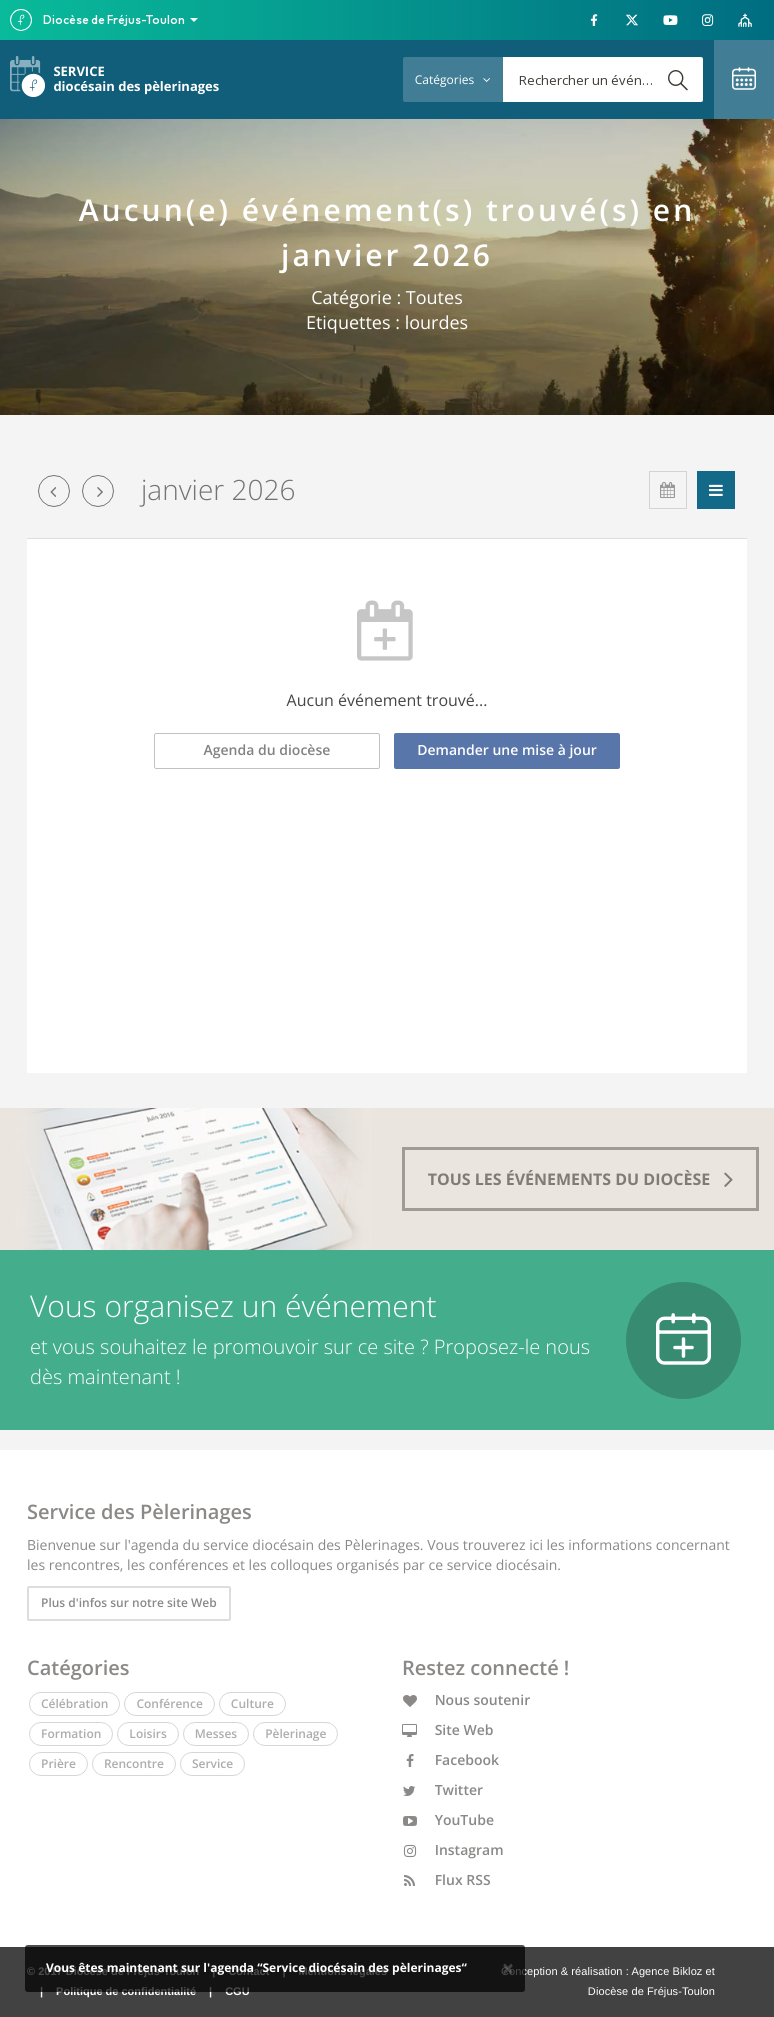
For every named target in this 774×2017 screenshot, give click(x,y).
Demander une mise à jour (507, 750)
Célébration (74, 1703)
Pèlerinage (295, 1733)
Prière (58, 1763)
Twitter (442, 1790)
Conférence (169, 1703)
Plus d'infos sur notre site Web (129, 1602)
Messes (216, 1733)
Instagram (453, 1850)
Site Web (448, 1730)
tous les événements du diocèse (581, 1179)
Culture (252, 1703)
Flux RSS (446, 1880)
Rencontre (134, 1763)
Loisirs (147, 1733)
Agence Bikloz (666, 1972)
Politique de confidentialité (126, 1992)
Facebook (450, 1760)
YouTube (448, 1820)
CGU (237, 1992)
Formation (71, 1733)
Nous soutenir (466, 1700)
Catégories (453, 79)
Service (212, 1763)
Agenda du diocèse (267, 750)
